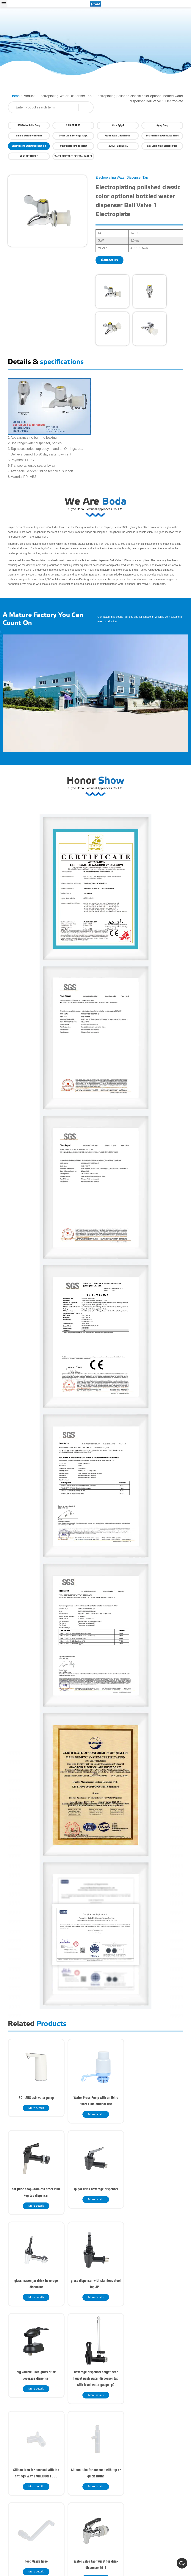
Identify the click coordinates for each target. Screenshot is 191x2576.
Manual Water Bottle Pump (29, 135)
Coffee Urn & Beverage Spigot (73, 135)
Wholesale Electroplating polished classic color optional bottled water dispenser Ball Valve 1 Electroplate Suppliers (100, 2563)
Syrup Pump (162, 125)
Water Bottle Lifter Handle (117, 135)
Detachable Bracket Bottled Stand (162, 135)
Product (29, 96)
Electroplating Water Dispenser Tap (64, 96)
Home (15, 96)
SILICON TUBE (73, 125)
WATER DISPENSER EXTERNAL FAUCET (73, 156)
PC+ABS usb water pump (28, 2072)
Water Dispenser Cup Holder (73, 145)
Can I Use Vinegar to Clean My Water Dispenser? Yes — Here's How (118, 2382)
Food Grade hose (117, 2245)
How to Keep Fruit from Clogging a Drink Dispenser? (26, 2382)
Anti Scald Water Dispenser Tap (162, 145)
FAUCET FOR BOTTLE (118, 145)
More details (28, 2083)
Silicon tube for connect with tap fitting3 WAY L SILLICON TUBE (28, 2251)
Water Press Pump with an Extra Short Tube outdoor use (73, 2079)
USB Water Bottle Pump (29, 125)
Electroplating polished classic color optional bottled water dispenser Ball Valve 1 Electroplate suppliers (89, 548)
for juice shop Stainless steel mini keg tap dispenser (117, 2079)
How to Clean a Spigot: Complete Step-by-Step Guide (70, 2382)
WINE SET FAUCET (29, 156)
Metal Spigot (118, 125)
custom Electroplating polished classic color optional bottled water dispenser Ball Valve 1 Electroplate (106, 571)
